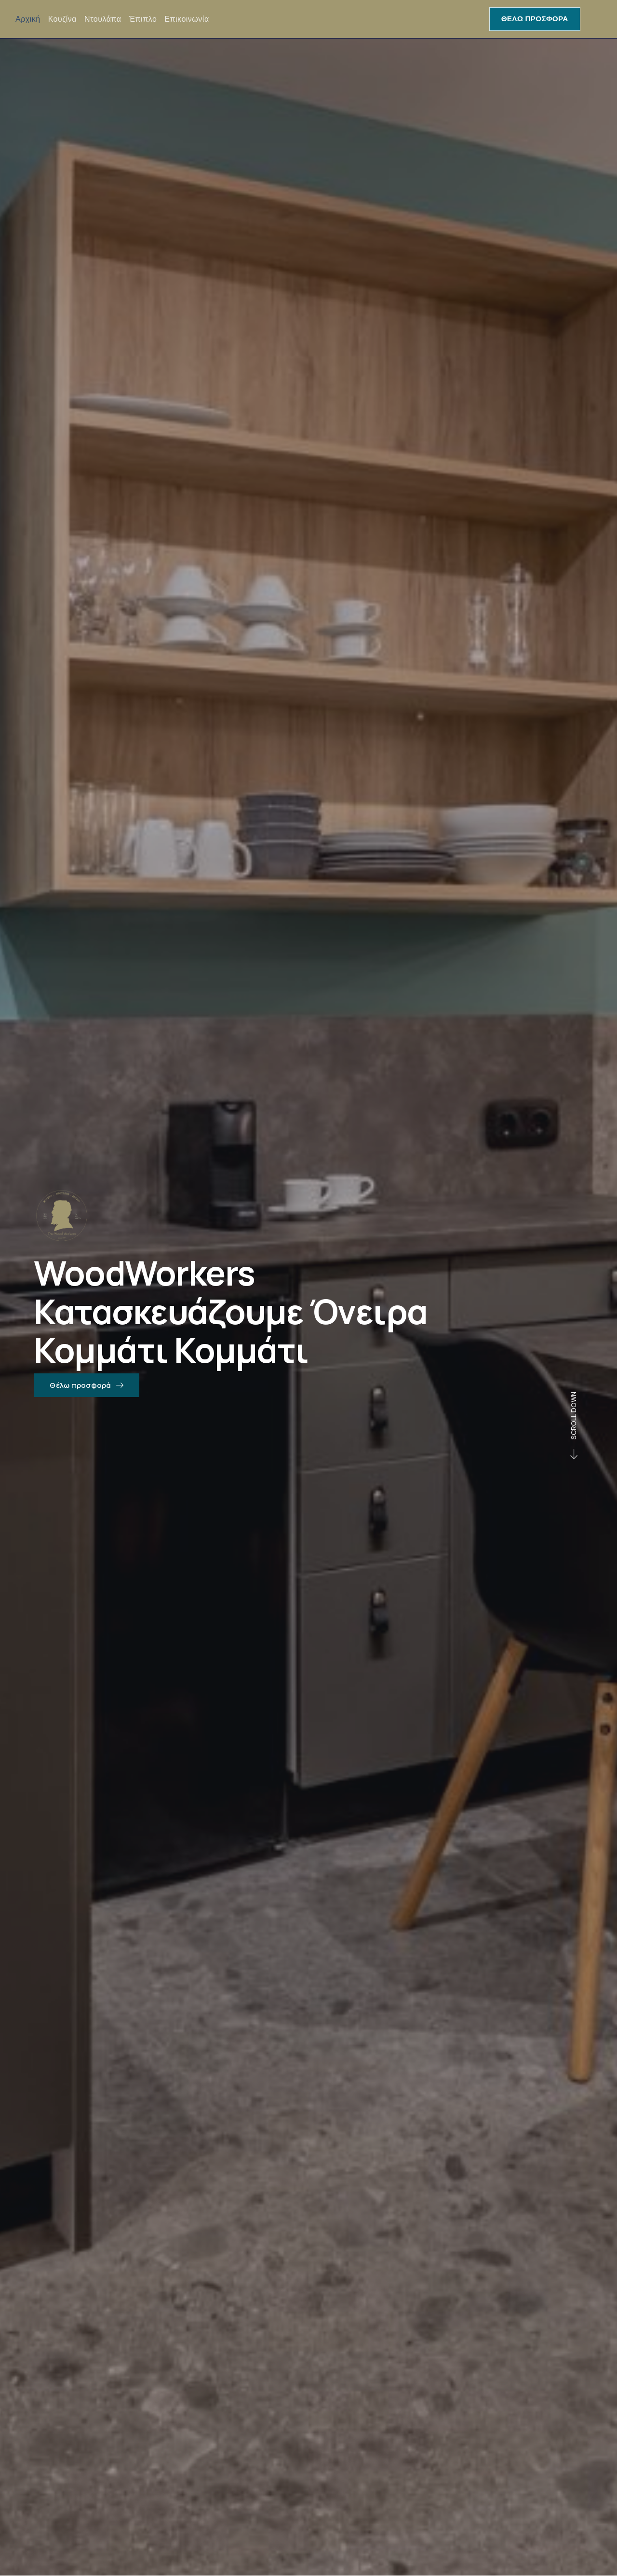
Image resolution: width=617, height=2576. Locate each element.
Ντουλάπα (102, 19)
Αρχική (27, 19)
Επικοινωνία (186, 19)
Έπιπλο (143, 19)
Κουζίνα (62, 19)
